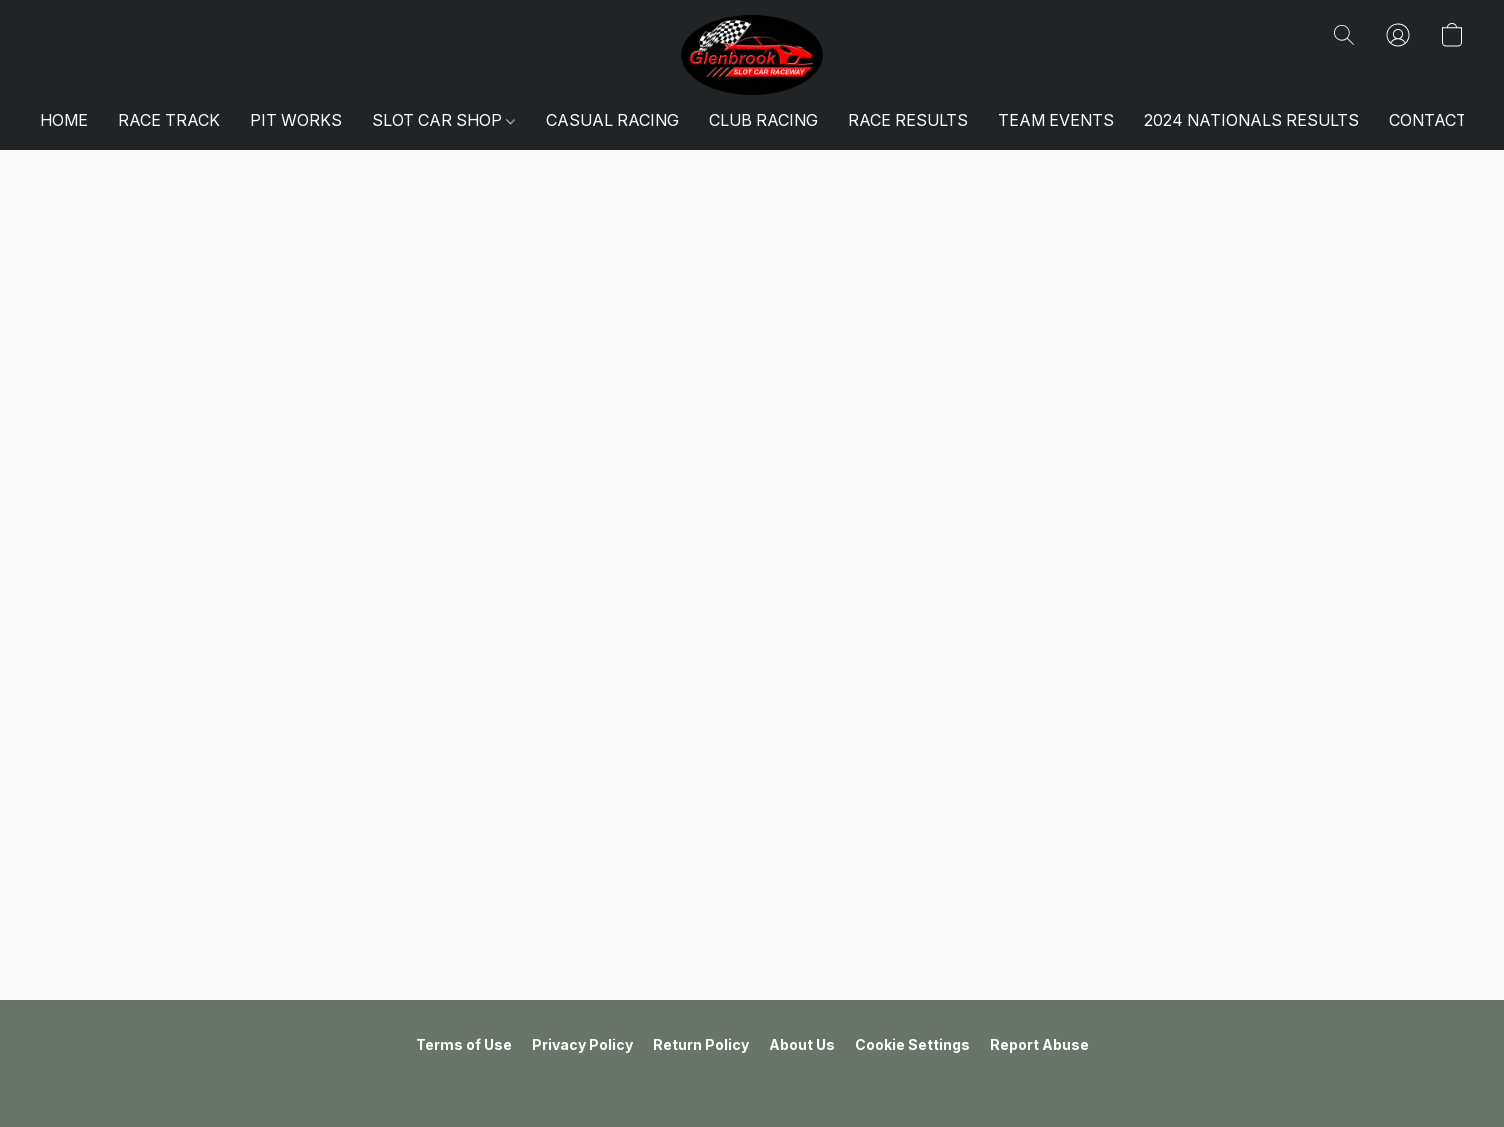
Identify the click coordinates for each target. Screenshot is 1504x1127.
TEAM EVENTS (1056, 120)
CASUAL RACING (612, 120)
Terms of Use (464, 1044)
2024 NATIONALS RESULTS (1251, 120)
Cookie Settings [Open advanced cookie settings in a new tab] (912, 1044)
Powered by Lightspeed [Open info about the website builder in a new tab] (752, 1083)
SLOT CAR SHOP (443, 120)
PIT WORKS (296, 120)
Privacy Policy (582, 1044)
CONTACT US (1441, 120)
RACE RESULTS (908, 120)
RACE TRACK (169, 120)
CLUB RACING (763, 120)
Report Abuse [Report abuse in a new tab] (1039, 1044)
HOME (64, 120)
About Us (802, 1044)
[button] (752, 55)
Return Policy (701, 1044)
